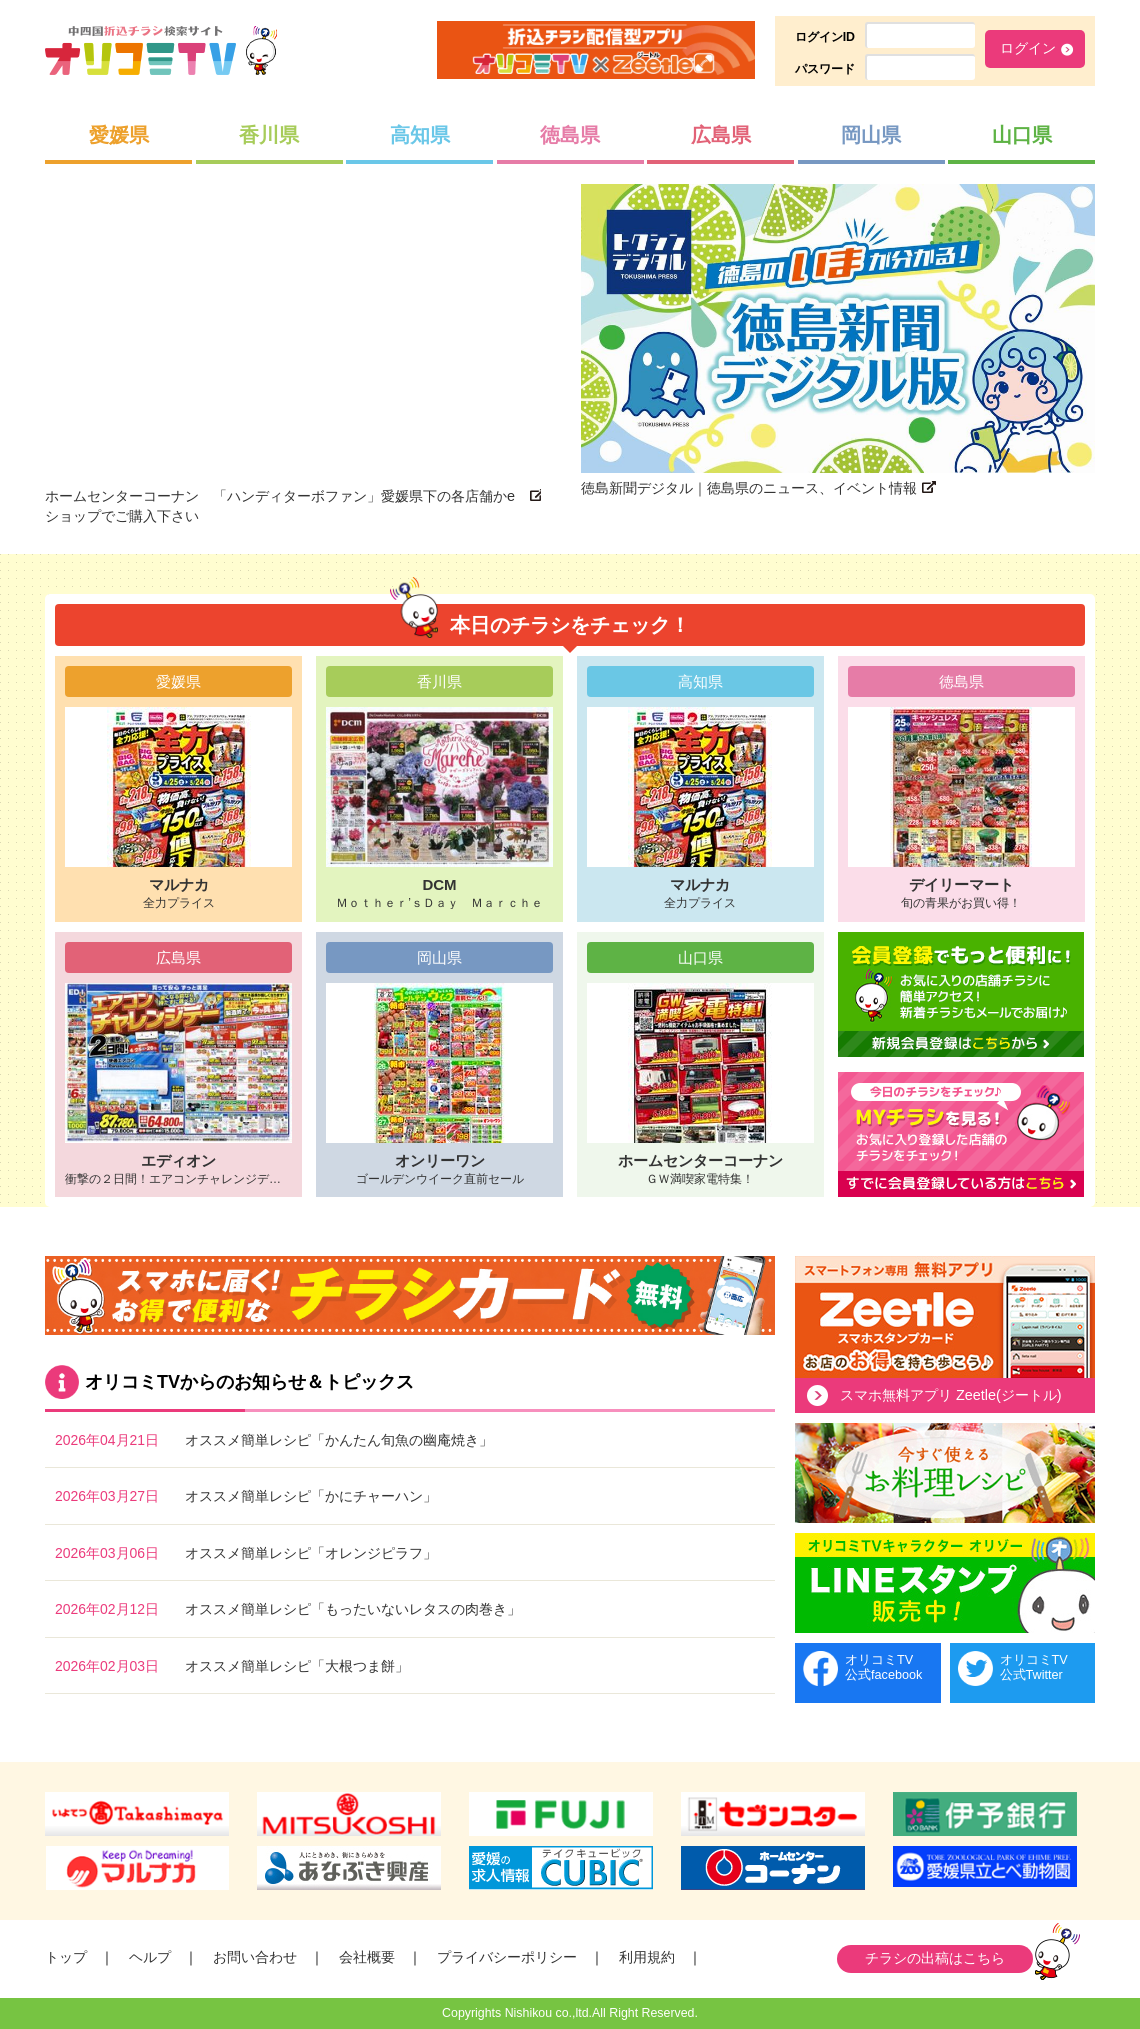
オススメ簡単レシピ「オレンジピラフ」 (311, 1553)
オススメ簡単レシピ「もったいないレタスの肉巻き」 (353, 1609)
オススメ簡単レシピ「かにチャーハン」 (311, 1496)
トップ (66, 1957)
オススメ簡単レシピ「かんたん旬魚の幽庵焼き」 (339, 1440)
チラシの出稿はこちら (935, 1958)
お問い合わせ (255, 1957)
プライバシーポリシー (507, 1957)
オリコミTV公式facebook (883, 1667)
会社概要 (367, 1957)
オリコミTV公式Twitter (1034, 1667)
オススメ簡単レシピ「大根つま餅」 (297, 1666)
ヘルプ (150, 1957)
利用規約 (647, 1957)
